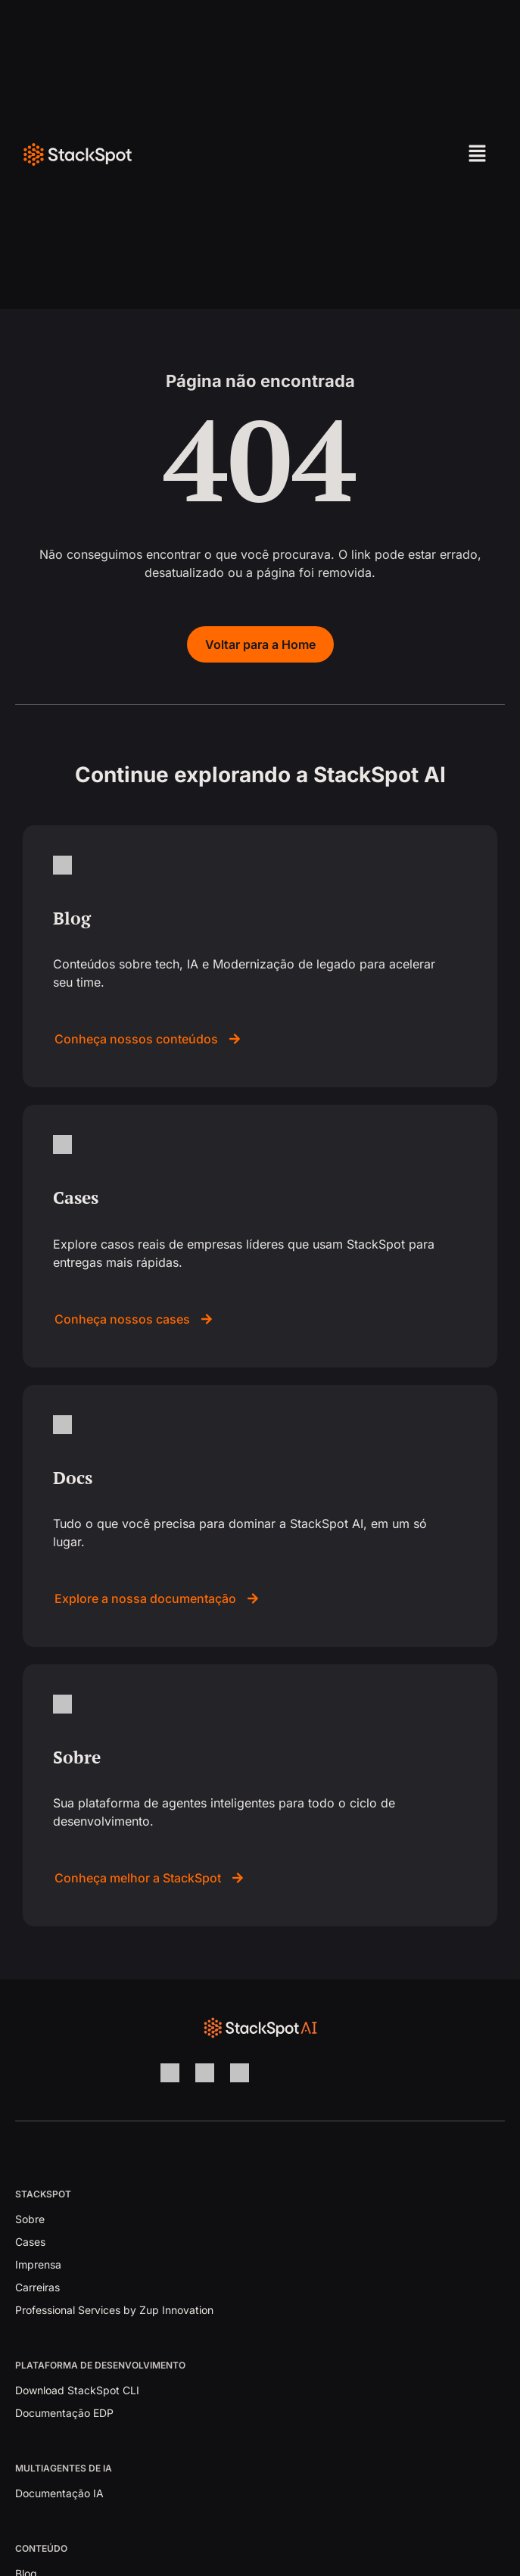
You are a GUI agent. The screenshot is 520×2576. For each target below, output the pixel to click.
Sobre (30, 2219)
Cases (30, 2241)
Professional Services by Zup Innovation (114, 2309)
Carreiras (37, 2287)
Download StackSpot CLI (77, 2390)
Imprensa (38, 2264)
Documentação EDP (64, 2412)
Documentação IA (59, 2493)
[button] (429, 154)
